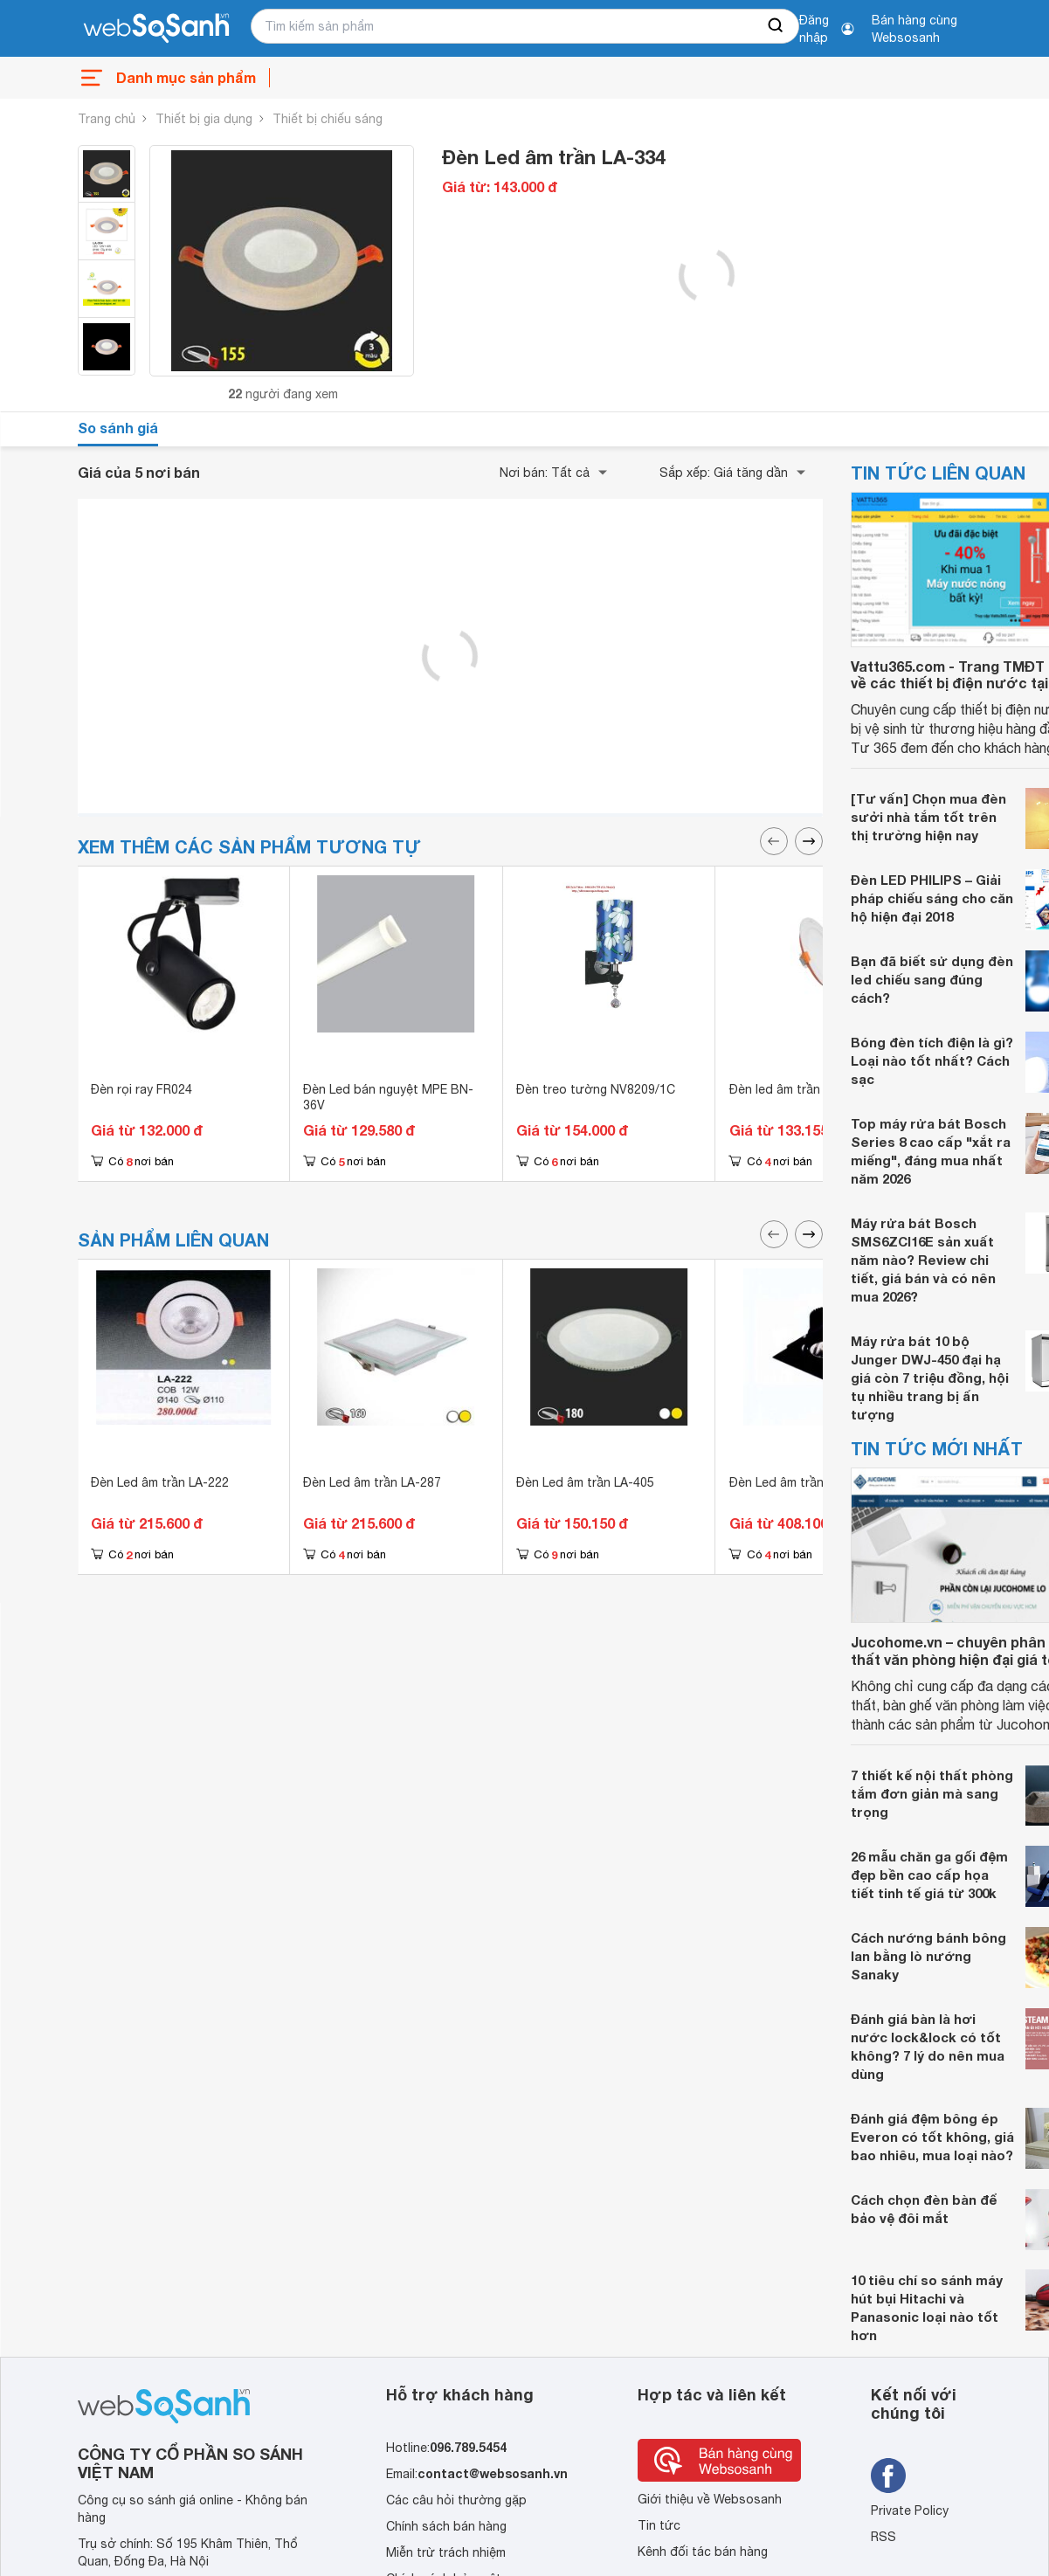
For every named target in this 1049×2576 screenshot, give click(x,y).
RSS (883, 2537)
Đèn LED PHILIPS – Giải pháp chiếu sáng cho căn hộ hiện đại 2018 (932, 898)
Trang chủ (106, 119)
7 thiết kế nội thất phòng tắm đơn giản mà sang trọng (932, 1793)
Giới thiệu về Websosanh (710, 2499)
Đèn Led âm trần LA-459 (798, 1482)
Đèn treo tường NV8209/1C (595, 1089)
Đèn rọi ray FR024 (141, 1089)
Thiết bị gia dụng (203, 119)
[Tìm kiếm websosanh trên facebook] (888, 2475)
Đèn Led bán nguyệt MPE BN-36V (388, 1097)
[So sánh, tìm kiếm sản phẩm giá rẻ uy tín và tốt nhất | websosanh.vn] (156, 29)
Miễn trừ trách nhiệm (446, 2552)
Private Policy (910, 2510)
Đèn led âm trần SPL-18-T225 (815, 1089)
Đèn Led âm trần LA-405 (585, 1482)
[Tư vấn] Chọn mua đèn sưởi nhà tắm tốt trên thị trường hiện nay (928, 817)
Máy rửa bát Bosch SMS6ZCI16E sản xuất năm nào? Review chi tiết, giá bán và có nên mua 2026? (923, 1259)
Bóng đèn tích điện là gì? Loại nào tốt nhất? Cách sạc (932, 1060)
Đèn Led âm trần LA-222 (160, 1482)
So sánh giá (118, 427)
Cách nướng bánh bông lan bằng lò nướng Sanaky (928, 1956)
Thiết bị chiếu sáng (328, 119)
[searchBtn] (776, 26)
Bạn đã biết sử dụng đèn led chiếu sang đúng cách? (932, 979)
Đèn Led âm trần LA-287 (372, 1482)
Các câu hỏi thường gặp (456, 2500)
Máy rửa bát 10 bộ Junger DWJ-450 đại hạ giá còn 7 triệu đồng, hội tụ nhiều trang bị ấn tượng (930, 1377)
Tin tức (659, 2525)
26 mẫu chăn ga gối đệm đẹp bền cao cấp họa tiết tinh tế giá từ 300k (929, 1874)
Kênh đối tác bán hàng (703, 2552)
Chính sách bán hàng (446, 2526)
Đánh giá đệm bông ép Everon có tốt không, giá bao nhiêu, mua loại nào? (932, 2136)
